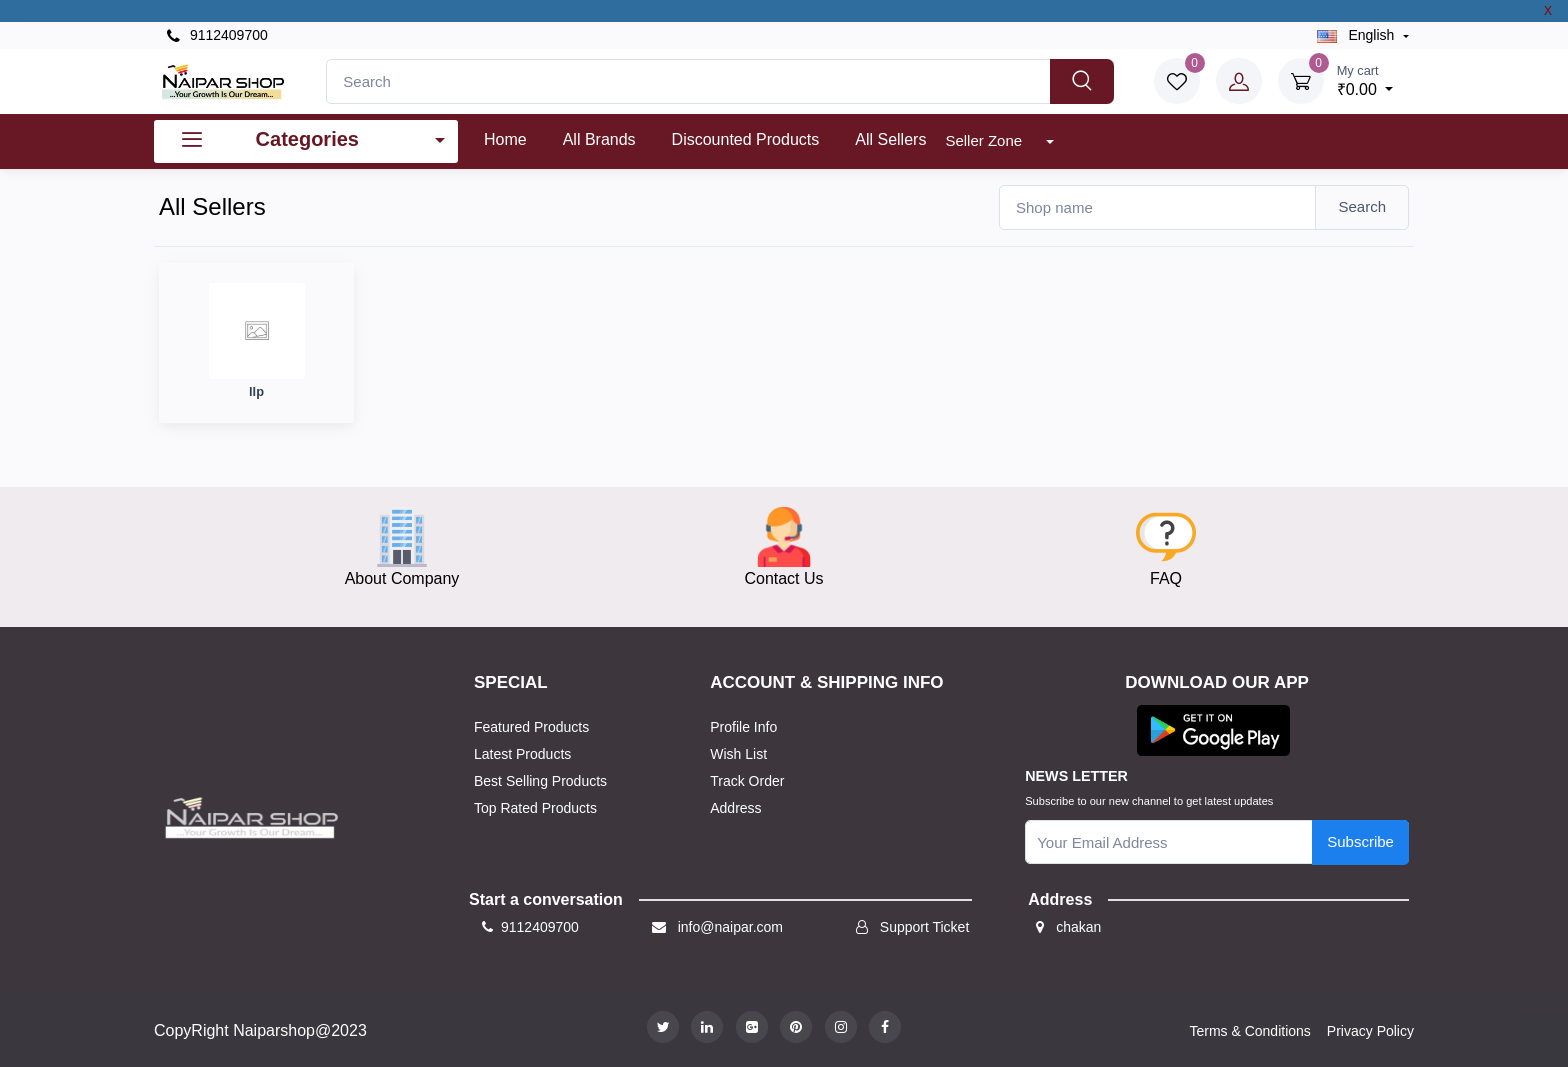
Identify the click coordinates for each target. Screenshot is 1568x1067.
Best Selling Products (540, 781)
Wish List (738, 754)
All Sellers (890, 139)
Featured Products (531, 727)
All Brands (599, 139)
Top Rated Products (535, 808)
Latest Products (522, 754)
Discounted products (746, 139)
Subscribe (1360, 841)
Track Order (747, 781)
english (1358, 35)
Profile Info (743, 727)
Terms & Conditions (1249, 1031)
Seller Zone (985, 140)
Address (735, 808)
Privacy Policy (1370, 1031)
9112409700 (217, 35)
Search (1362, 206)
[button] (1213, 729)
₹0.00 (1365, 79)
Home (505, 139)
